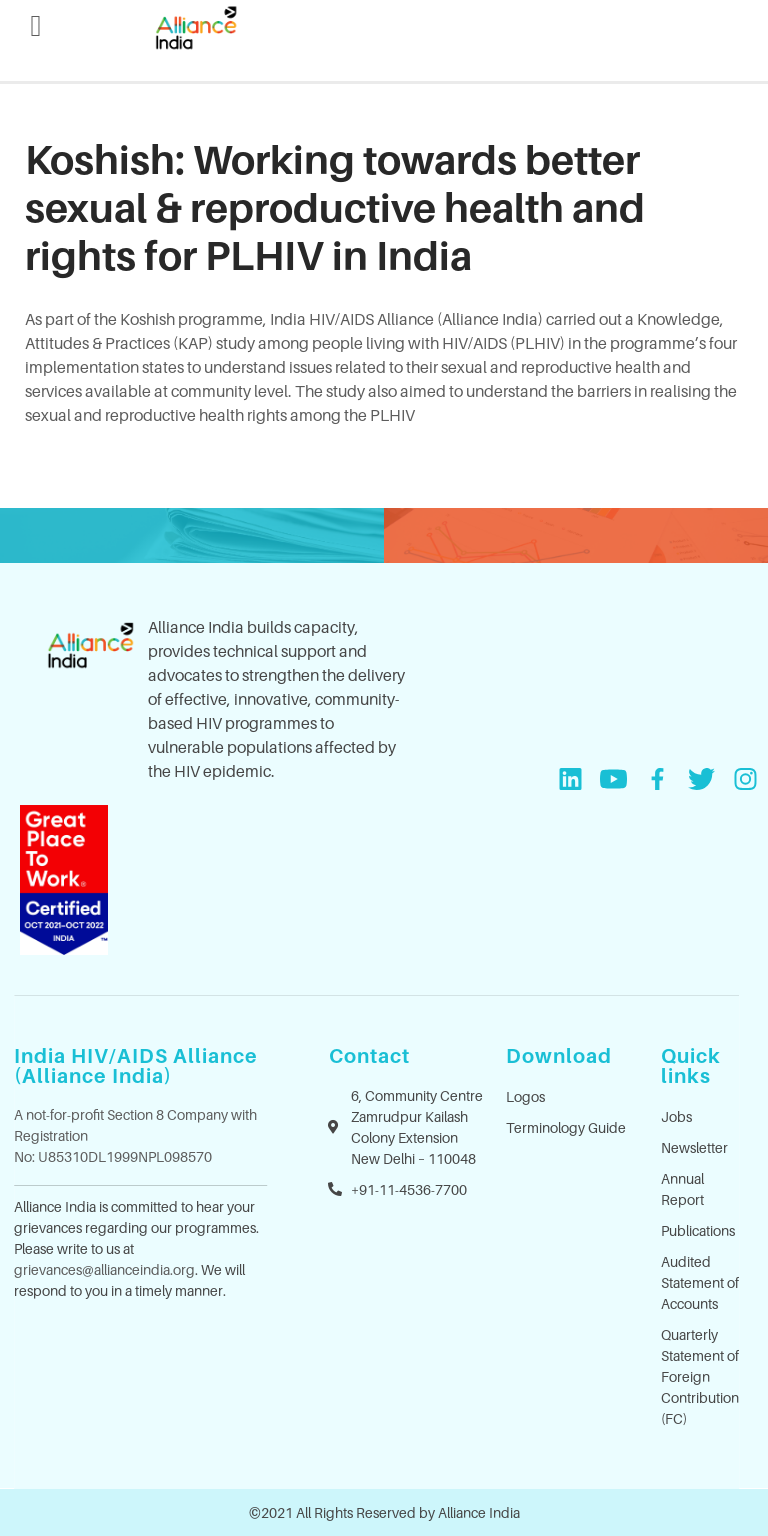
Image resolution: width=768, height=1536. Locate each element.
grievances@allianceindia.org (104, 1269)
